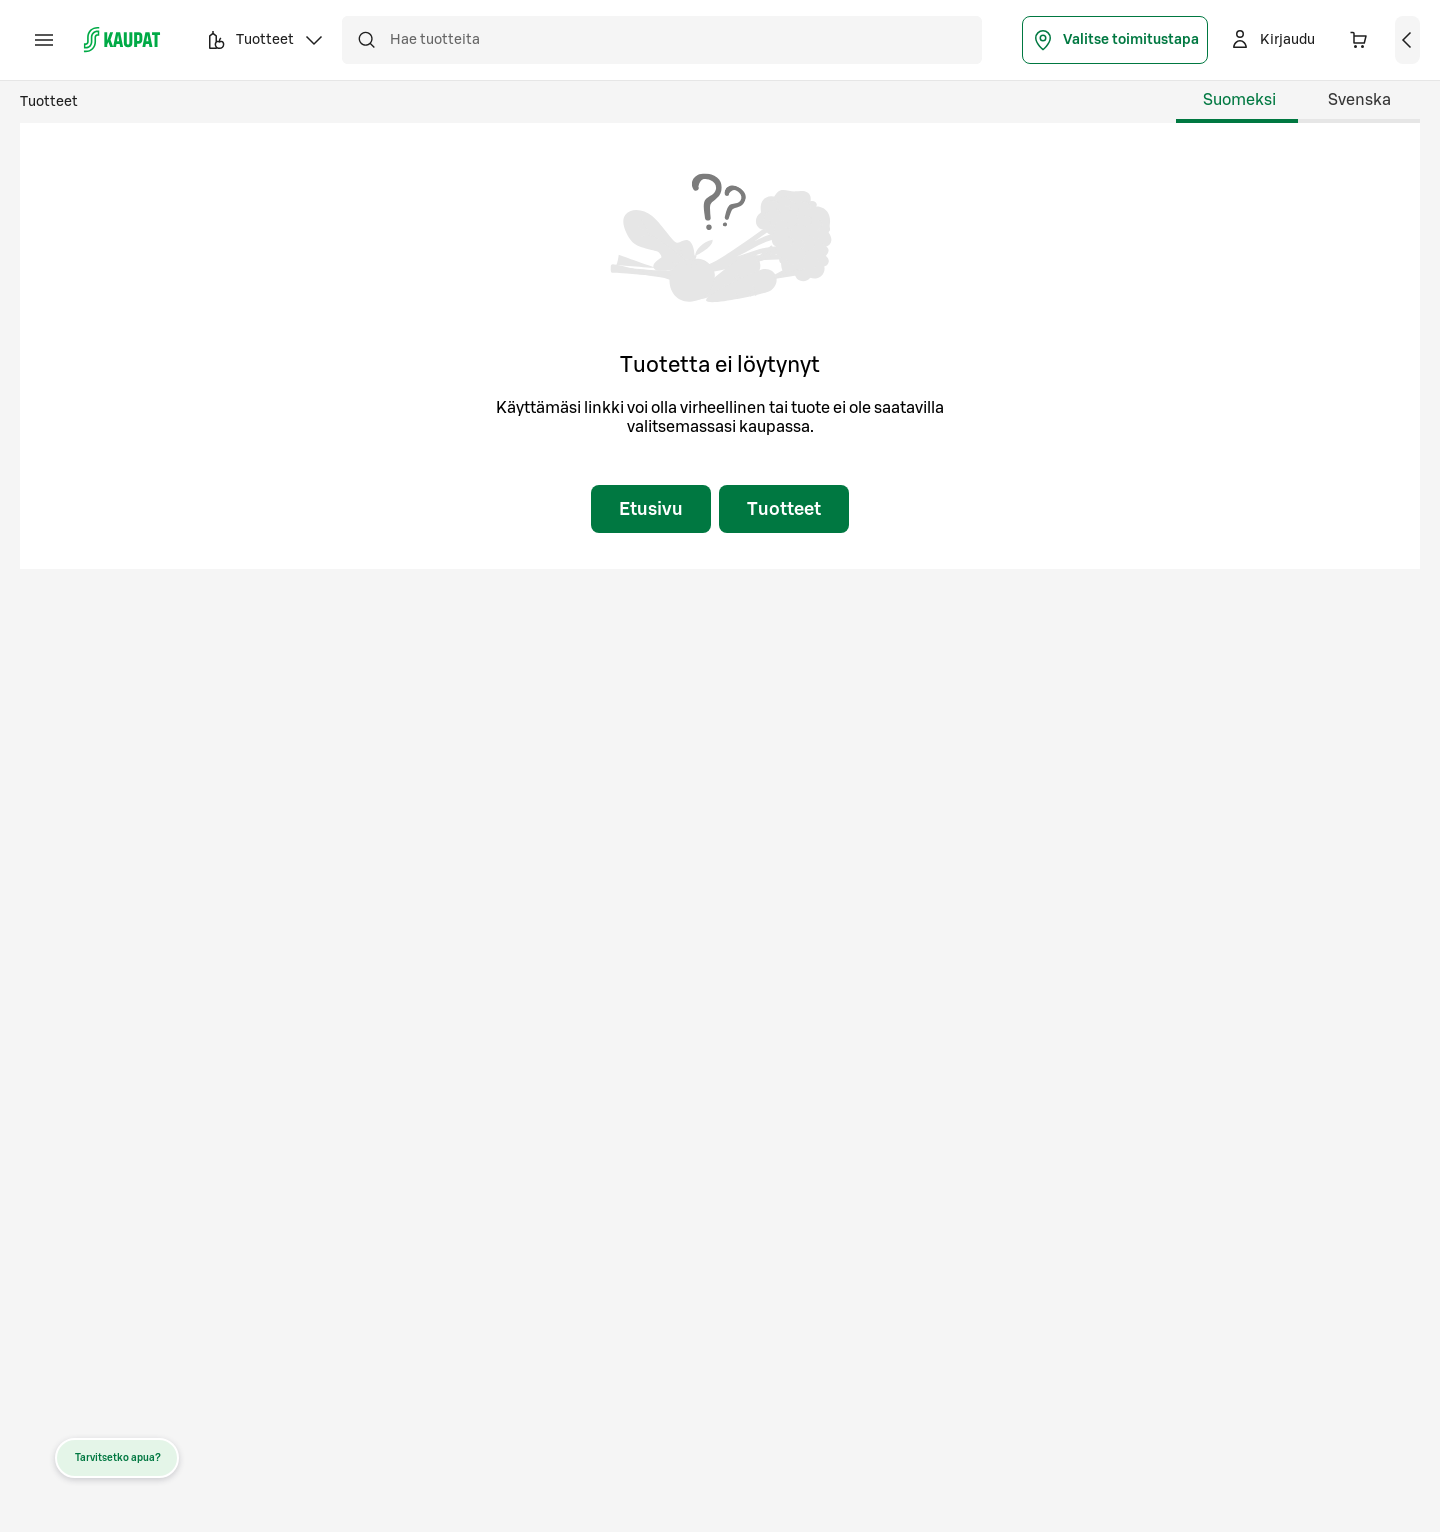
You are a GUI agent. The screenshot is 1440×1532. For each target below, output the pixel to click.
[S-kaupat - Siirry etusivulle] (122, 40)
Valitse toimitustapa (1115, 40)
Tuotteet (49, 102)
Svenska (1359, 100)
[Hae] (366, 40)
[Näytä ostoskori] (1408, 40)
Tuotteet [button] (265, 43)
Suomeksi (1239, 100)
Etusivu (651, 509)
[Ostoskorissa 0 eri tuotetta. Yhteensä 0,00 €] (1359, 40)
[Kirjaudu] (1271, 40)
